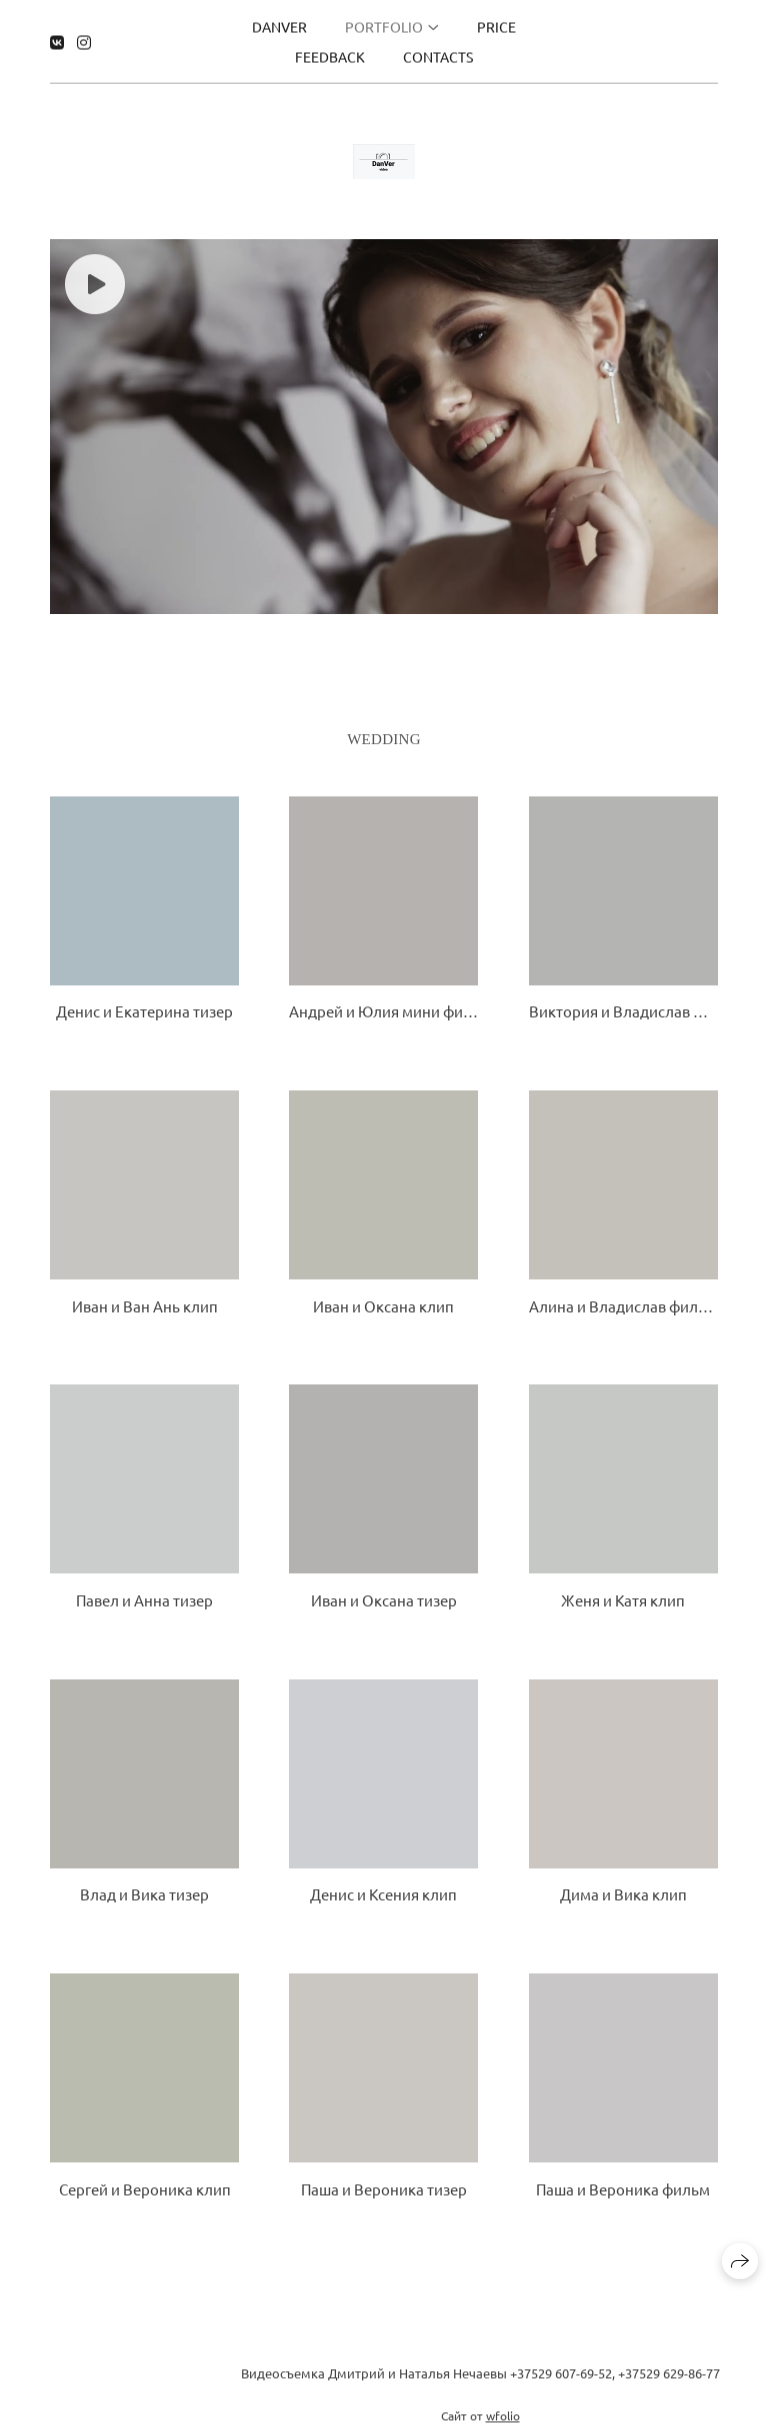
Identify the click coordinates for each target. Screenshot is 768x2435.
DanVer (279, 19)
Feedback (330, 49)
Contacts (438, 49)
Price (496, 19)
